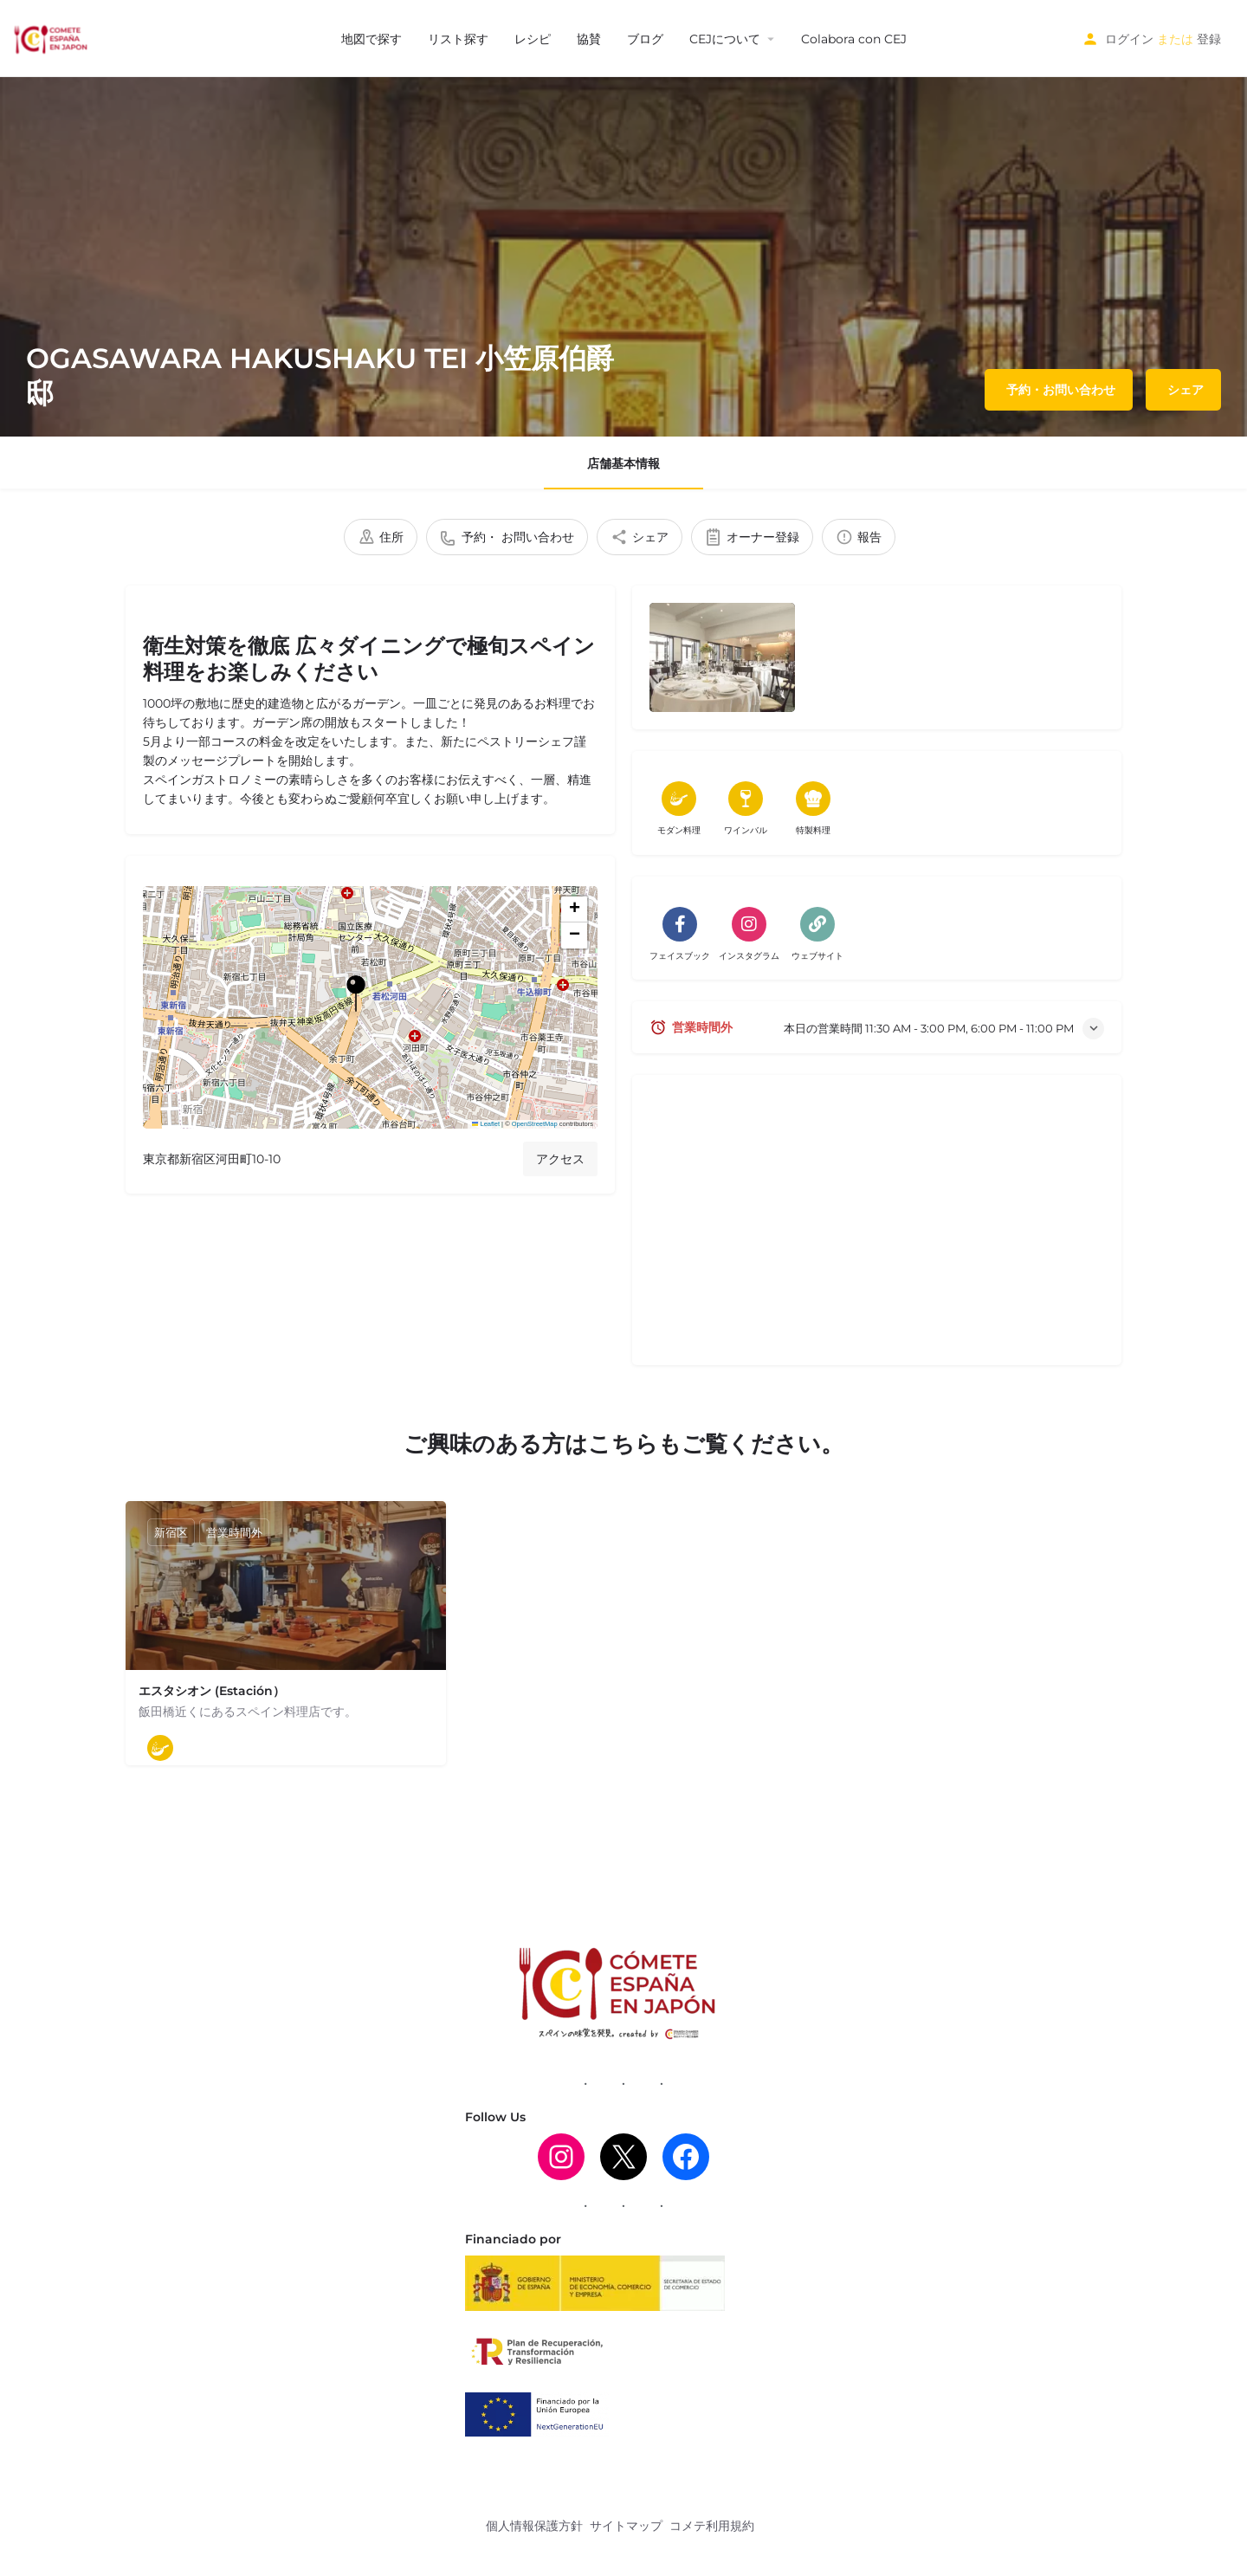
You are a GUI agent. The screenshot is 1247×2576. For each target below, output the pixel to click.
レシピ (532, 39)
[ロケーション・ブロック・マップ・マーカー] (356, 993)
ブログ (645, 39)
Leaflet (486, 1124)
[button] (370, 1007)
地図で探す (371, 39)
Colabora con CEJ (854, 39)
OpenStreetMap (535, 1124)
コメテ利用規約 (711, 2526)
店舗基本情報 (623, 463)
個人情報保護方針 (534, 2526)
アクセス (560, 1159)
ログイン (1129, 39)
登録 (1209, 39)
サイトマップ (626, 2526)
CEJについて (724, 39)
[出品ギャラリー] (722, 657)
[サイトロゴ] (52, 37)
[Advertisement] (876, 1226)
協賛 (589, 39)
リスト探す (458, 39)
